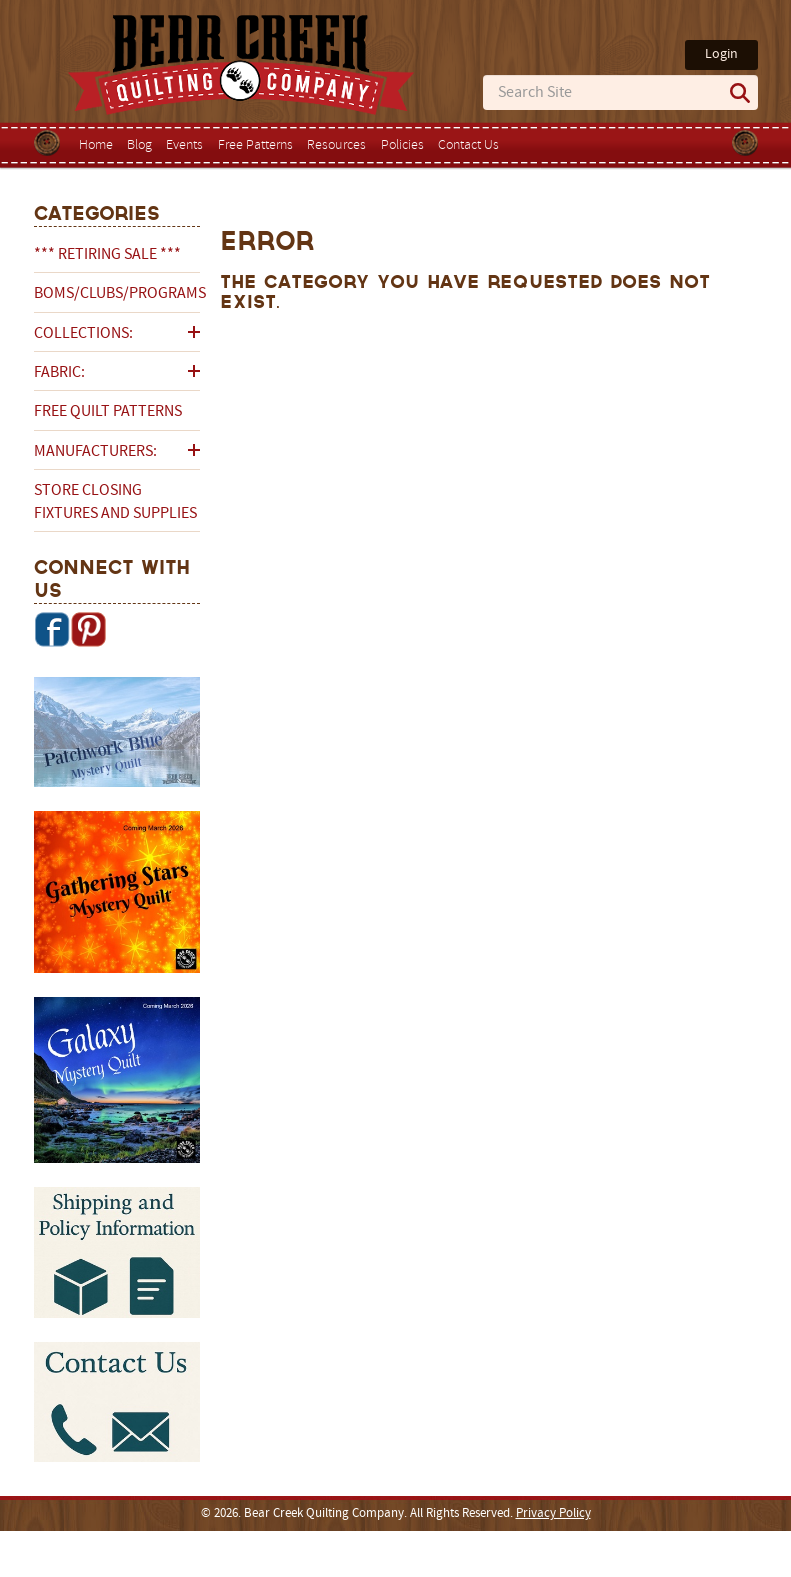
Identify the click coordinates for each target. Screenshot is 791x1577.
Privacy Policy (553, 1514)
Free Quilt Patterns (108, 412)
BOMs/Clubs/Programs (117, 294)
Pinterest (88, 629)
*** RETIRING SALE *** (107, 255)
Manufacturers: (95, 452)
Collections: (83, 334)
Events (184, 145)
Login (721, 54)
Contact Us (468, 145)
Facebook (52, 629)
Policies (402, 145)
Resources (336, 145)
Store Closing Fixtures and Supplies (115, 502)
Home (96, 145)
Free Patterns (255, 145)
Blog (139, 145)
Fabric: (59, 373)
